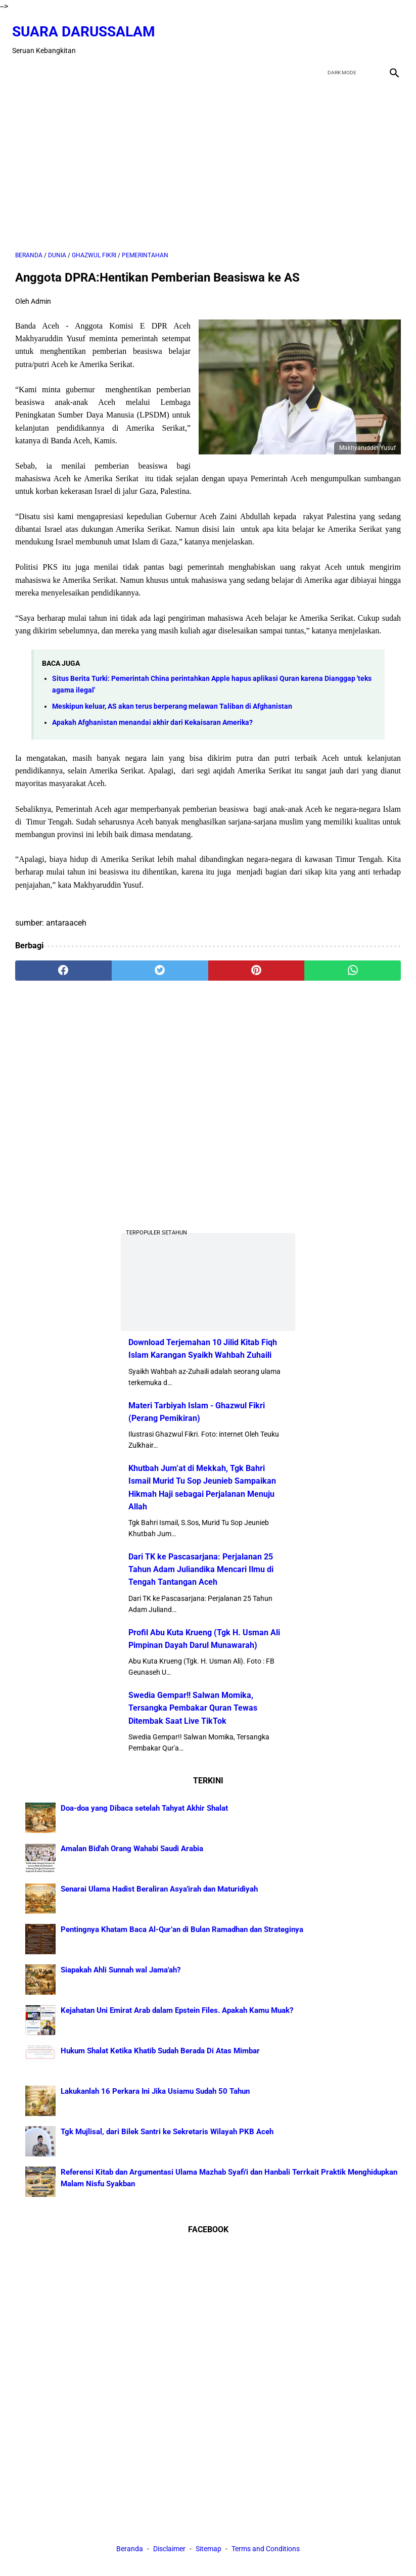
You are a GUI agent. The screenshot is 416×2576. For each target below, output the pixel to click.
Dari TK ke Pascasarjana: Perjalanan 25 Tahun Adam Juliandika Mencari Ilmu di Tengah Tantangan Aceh (200, 1567)
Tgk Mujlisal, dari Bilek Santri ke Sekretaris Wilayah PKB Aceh (167, 2130)
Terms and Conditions (266, 2550)
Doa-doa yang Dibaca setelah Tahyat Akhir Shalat (144, 1806)
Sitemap (208, 2550)
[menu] (21, 62)
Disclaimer (170, 2550)
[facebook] (319, 33)
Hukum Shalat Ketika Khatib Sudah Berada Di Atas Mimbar (160, 2049)
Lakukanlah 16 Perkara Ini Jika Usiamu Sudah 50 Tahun (155, 2089)
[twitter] (342, 33)
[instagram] (390, 33)
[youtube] (366, 33)
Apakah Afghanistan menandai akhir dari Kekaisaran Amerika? (152, 715)
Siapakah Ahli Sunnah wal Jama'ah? (120, 1968)
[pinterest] (256, 963)
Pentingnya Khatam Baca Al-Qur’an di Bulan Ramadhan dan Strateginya (182, 1928)
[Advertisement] (208, 157)
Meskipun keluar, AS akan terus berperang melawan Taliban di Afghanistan (172, 699)
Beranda (129, 2550)
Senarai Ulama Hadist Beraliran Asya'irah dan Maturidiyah (159, 1887)
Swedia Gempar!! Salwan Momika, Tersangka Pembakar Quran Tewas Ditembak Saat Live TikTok (192, 1706)
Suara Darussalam (86, 24)
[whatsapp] (352, 963)
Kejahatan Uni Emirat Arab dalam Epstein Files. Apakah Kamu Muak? (177, 2008)
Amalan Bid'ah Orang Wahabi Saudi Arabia (132, 1847)
